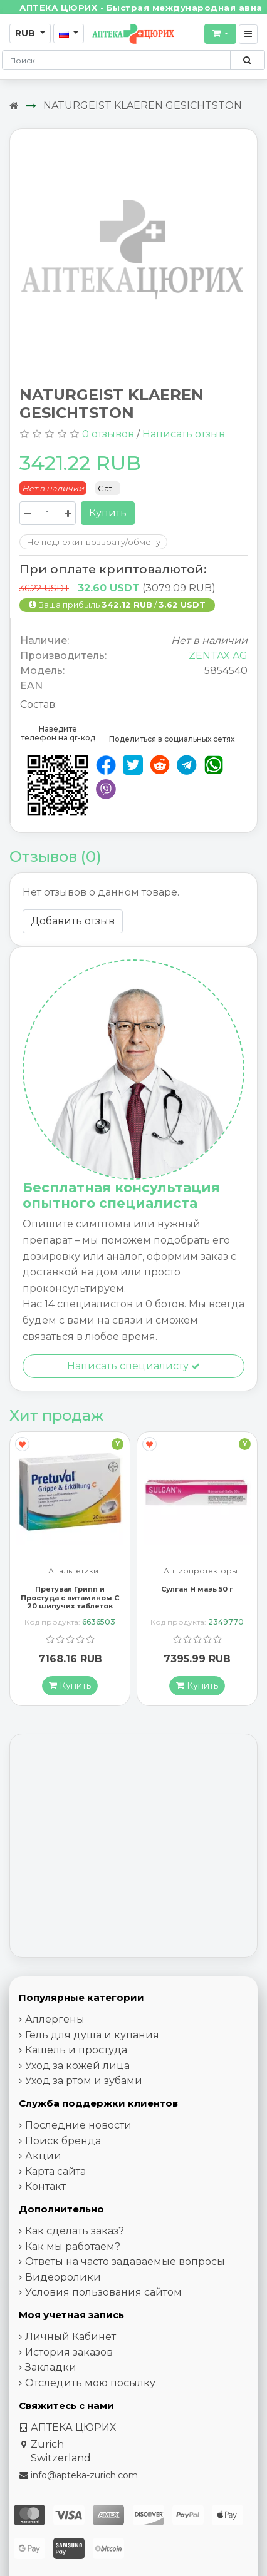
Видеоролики (63, 2278)
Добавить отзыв (73, 921)
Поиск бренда (63, 2141)
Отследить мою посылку (90, 2383)
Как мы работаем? (72, 2247)
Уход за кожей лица (77, 2066)
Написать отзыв (183, 434)
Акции (43, 2156)
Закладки (50, 2368)
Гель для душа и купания (92, 2036)
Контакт (45, 2187)
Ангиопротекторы (201, 1572)
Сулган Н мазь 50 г (197, 1589)
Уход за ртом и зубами (83, 2081)
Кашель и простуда (76, 2051)
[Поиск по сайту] (247, 60)
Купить (108, 513)
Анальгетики (73, 1572)
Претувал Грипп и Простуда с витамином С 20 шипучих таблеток (70, 1597)
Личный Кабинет (70, 2337)
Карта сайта (55, 2172)
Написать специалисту (133, 1366)
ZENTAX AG (218, 656)
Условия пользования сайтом (103, 2293)
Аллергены (55, 2020)
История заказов (69, 2353)
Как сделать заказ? (74, 2231)
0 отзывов (108, 434)
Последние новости (78, 2126)
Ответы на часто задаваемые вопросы (125, 2262)
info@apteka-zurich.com (84, 2475)
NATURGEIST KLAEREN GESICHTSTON (142, 105)
